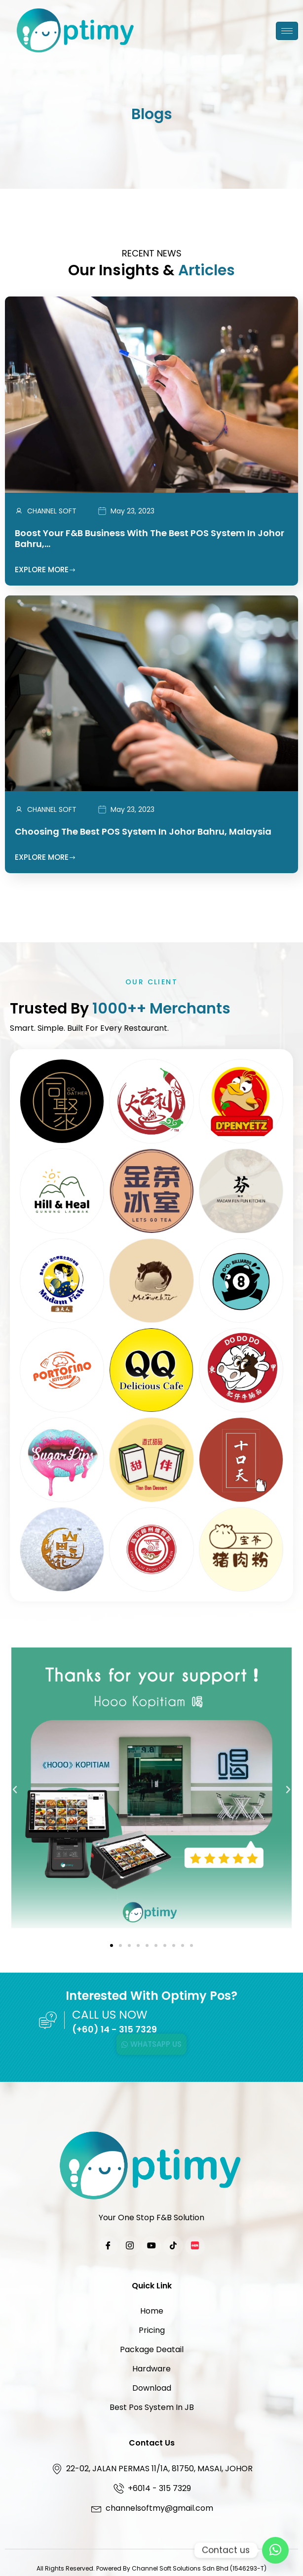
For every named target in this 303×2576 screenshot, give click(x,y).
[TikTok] (173, 2246)
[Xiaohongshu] (195, 2246)
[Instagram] (130, 2246)
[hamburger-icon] (287, 31)
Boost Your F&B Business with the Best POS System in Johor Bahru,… (149, 538)
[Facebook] (108, 2246)
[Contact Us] (275, 2550)
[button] (15, 1790)
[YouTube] (151, 2246)
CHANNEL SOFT (51, 511)
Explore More (45, 569)
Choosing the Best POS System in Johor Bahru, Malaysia (143, 831)
